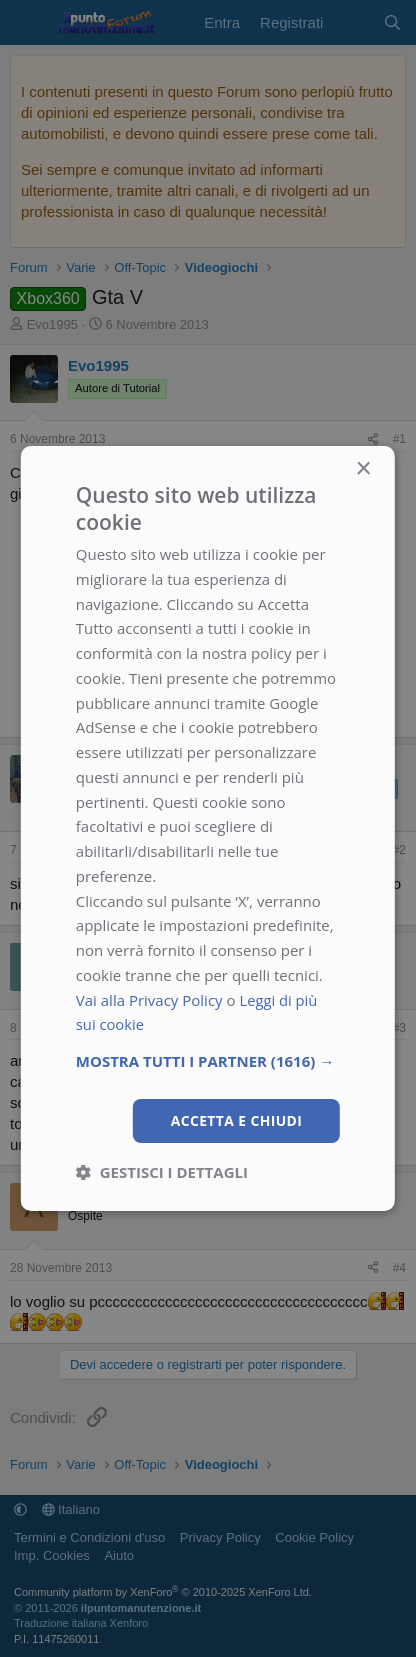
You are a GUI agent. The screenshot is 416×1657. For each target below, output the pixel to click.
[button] (208, 1061)
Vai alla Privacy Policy (149, 999)
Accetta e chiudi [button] (236, 1120)
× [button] (362, 468)
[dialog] (208, 828)
